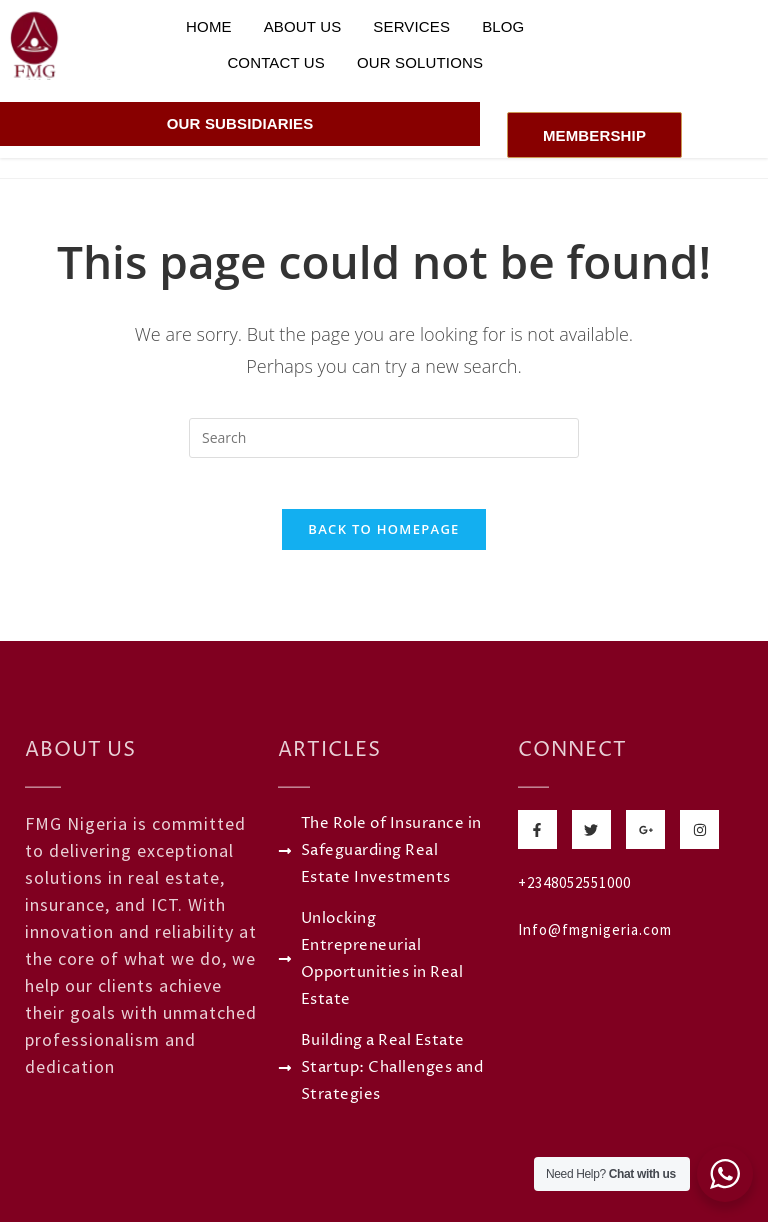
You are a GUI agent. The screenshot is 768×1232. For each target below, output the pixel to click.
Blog (503, 26)
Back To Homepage (383, 539)
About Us (303, 26)
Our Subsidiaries (240, 123)
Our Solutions (420, 62)
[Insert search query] (384, 438)
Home (209, 26)
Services (411, 26)
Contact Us (276, 62)
